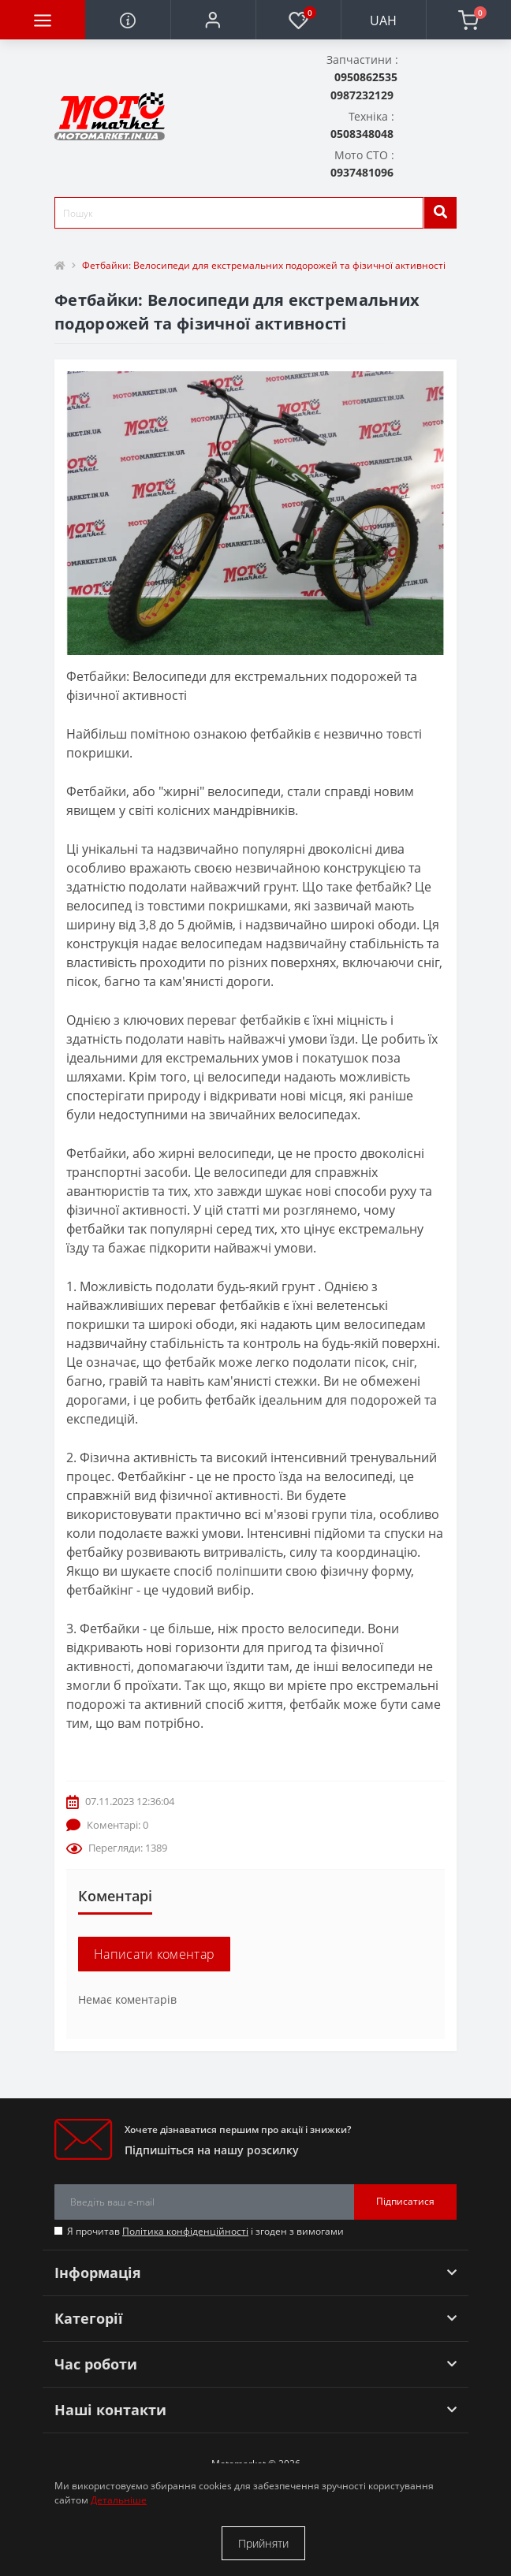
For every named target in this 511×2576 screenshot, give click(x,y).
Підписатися (405, 2201)
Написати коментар (154, 1954)
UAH (383, 20)
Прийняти (263, 2543)
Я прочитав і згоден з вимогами (205, 2231)
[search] (440, 213)
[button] (212, 19)
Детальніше (119, 2500)
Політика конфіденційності (185, 2231)
